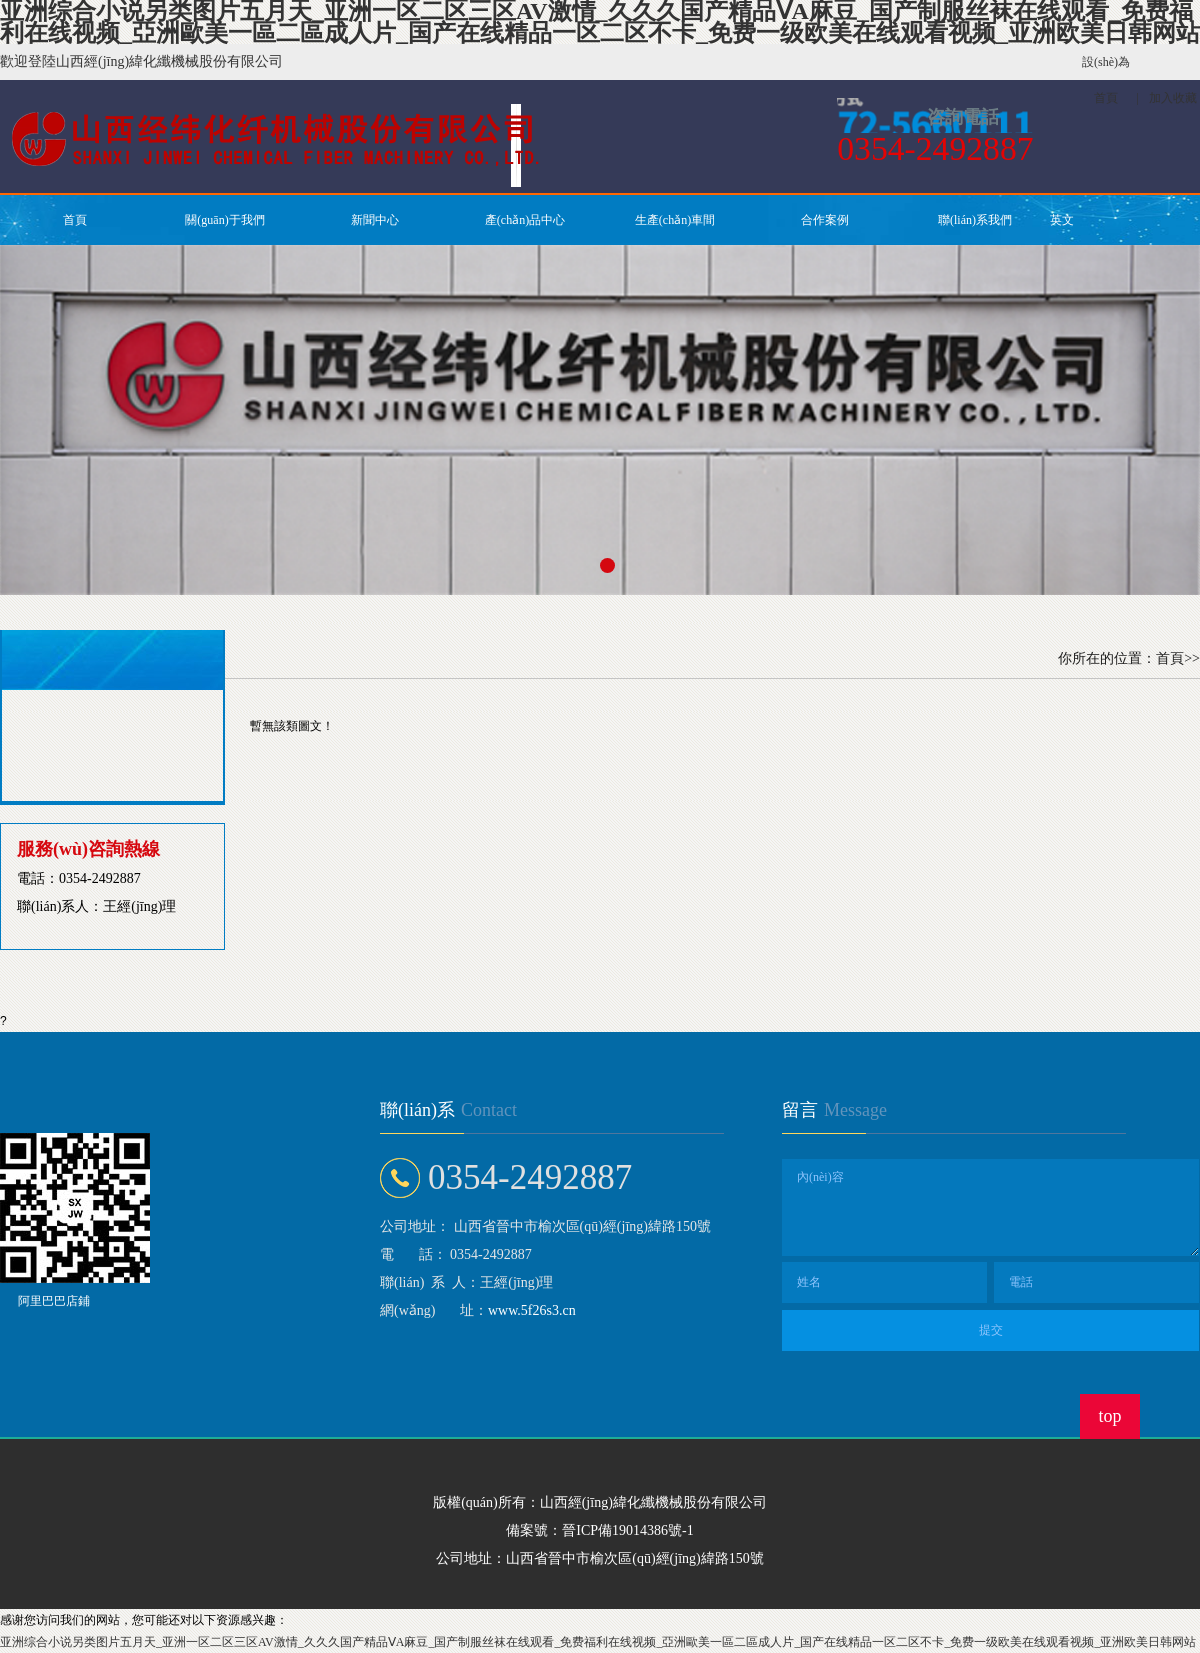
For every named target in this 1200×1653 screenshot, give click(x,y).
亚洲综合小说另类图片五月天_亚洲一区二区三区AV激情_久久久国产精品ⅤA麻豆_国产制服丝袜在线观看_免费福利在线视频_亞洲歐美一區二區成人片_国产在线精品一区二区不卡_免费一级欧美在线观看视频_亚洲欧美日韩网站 (598, 1642)
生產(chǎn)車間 (675, 220)
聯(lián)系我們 (975, 220)
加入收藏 (1173, 98)
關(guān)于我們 (224, 220)
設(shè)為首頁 (1106, 80)
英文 (1062, 220)
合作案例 (825, 220)
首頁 (75, 220)
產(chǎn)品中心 (525, 220)
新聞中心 (375, 220)
